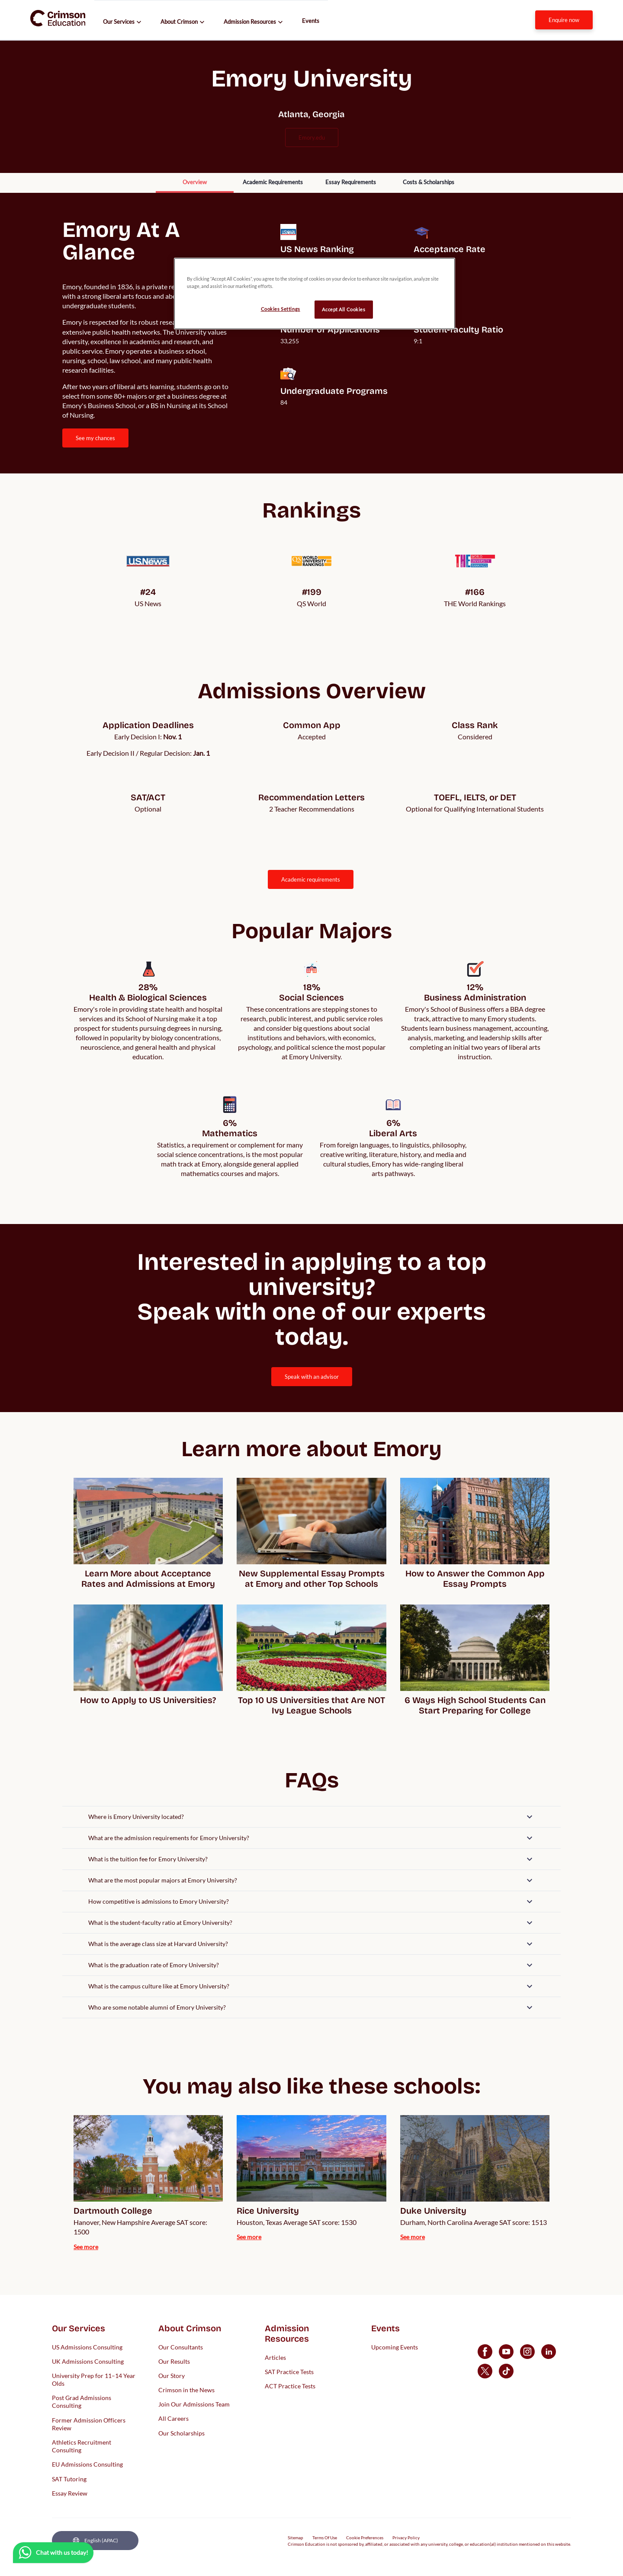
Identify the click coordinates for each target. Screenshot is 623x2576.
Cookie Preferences (364, 2537)
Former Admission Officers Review (88, 2423)
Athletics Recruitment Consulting (81, 2446)
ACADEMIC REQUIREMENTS (310, 879)
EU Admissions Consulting (87, 2464)
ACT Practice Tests (290, 2385)
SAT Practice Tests (289, 2371)
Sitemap (295, 2537)
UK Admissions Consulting (88, 2361)
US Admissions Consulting (87, 2346)
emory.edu (312, 137)
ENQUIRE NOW (564, 19)
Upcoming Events (394, 2346)
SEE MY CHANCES (95, 438)
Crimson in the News (186, 2390)
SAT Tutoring (69, 2478)
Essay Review (69, 2492)
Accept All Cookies (343, 309)
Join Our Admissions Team (194, 2404)
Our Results (174, 2361)
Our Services (119, 21)
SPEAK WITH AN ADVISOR (312, 1376)
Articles (275, 2357)
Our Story (171, 2375)
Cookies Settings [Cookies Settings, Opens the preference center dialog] (280, 309)
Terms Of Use (324, 2537)
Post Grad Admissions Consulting (81, 2401)
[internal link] (564, 19)
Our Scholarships (181, 2432)
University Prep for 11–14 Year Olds (93, 2379)
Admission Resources (250, 21)
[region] (314, 293)
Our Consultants (180, 2346)
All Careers (173, 2418)
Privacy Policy (406, 2537)
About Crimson (179, 21)
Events (310, 20)
